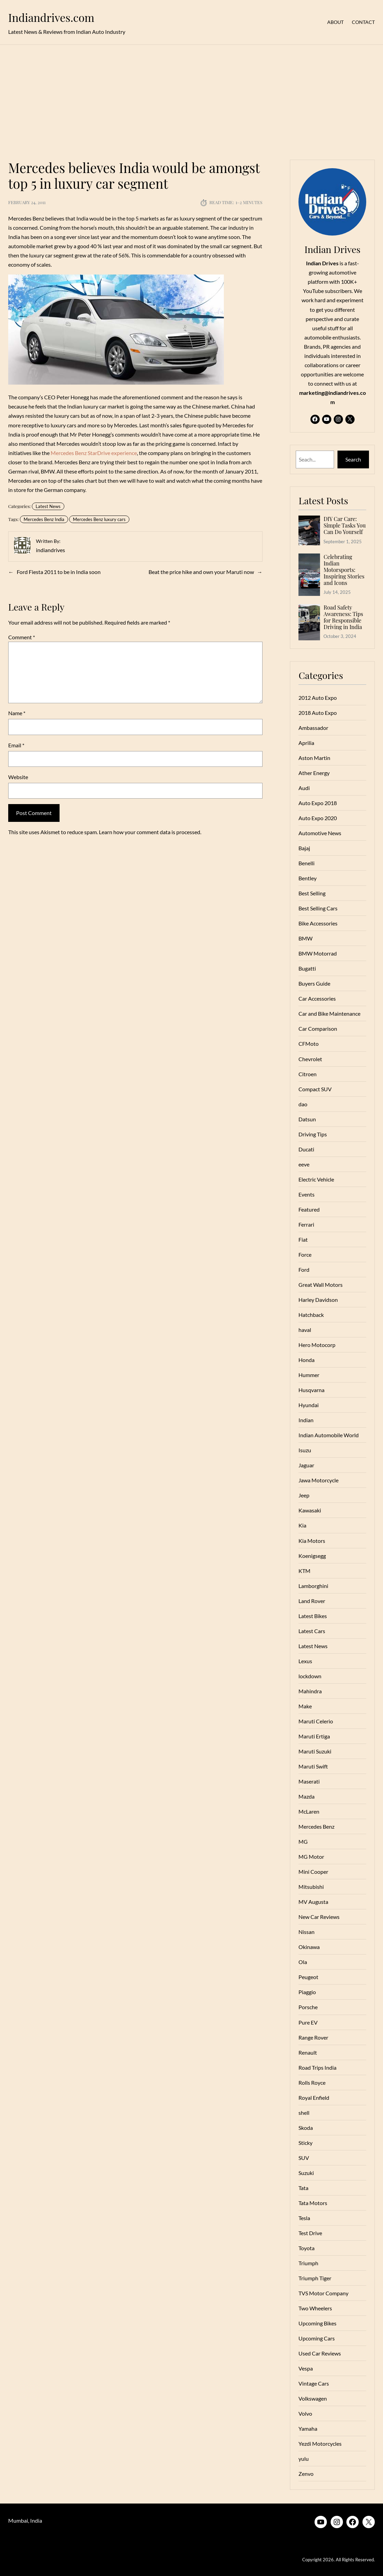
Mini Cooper (313, 1871)
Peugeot (308, 1977)
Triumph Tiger (314, 2278)
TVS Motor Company (323, 2293)
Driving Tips (312, 1134)
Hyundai (308, 1405)
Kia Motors (311, 1540)
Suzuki (306, 2173)
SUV (303, 2157)
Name (16, 713)
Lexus (305, 1661)
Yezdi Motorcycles (320, 2443)
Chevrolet (310, 1059)
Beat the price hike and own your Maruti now (201, 572)
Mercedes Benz (316, 1826)
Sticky (305, 2142)
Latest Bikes (312, 1616)
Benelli (306, 863)
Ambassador (313, 727)
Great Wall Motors (320, 1284)
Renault (307, 2052)
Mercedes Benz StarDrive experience (94, 453)
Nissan (306, 1931)
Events (306, 1194)
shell (303, 2112)
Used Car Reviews (319, 2353)
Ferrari (306, 1224)
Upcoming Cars (316, 2338)
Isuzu (304, 1450)
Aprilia (306, 742)
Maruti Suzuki (314, 1751)
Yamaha (307, 2428)
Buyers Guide (314, 983)
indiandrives (50, 550)
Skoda (305, 2127)
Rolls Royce (311, 2082)
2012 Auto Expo (317, 697)
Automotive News (319, 833)
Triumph (308, 2263)
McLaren (308, 1811)
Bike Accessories (317, 923)
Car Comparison (317, 1028)
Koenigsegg (312, 1555)
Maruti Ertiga (314, 1736)
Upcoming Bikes (317, 2323)
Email (16, 745)
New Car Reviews (319, 1916)
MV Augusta (313, 1901)
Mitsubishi (311, 1886)
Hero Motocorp (316, 1345)
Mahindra (310, 1691)
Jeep (303, 1495)
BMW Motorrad (317, 953)
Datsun (307, 1119)
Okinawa (309, 1947)
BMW (305, 938)
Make (305, 1706)
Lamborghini (313, 1586)
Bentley (307, 878)
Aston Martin (314, 758)
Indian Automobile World (328, 1435)
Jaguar (306, 1465)
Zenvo (306, 2473)
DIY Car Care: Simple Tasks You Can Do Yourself (344, 525)
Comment (21, 637)
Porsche (308, 2007)
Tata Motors (312, 2203)
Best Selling (311, 893)
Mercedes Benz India (44, 519)
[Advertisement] (191, 98)
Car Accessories (317, 998)
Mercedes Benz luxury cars (99, 519)
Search (353, 459)
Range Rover (313, 2037)
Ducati (306, 1149)
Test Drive (310, 2233)
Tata (303, 2188)
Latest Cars (311, 1631)
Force (304, 1254)
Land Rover (311, 1601)
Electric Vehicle (316, 1179)
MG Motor (311, 1856)
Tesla (304, 2218)
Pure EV (308, 2022)
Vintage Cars (313, 2383)
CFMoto (308, 1043)
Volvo (305, 2413)
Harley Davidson (318, 1299)
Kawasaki (309, 1510)
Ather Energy (314, 773)
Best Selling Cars (317, 908)
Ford (303, 1269)
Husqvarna (311, 1390)
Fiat (303, 1239)
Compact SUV (315, 1089)
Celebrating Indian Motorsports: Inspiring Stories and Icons (343, 569)
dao (302, 1104)
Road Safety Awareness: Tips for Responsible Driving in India (343, 617)
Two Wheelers (315, 2308)
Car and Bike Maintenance (329, 1013)
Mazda (306, 1796)
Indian (306, 1420)
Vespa (305, 2368)
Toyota (306, 2248)
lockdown (309, 1676)
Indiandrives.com (51, 17)
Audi (304, 788)
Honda (306, 1360)
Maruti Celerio (315, 1721)
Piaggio (307, 1992)
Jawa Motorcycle (318, 1480)
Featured (309, 1209)
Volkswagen (312, 2398)
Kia (302, 1525)
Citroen (307, 1074)
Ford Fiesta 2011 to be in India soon (59, 572)
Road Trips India (317, 2067)
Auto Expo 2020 (317, 818)
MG (303, 1841)
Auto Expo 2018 (317, 803)
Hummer (308, 1375)
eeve (303, 1164)
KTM (304, 1570)
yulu (303, 2458)
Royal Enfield (313, 2097)
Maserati (309, 1781)
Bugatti (307, 968)
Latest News (48, 506)
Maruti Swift (313, 1766)
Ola (302, 1962)
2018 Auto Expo (317, 712)
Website (18, 777)
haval (304, 1329)
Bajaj (304, 848)
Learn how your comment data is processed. (150, 832)
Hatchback (311, 1314)
